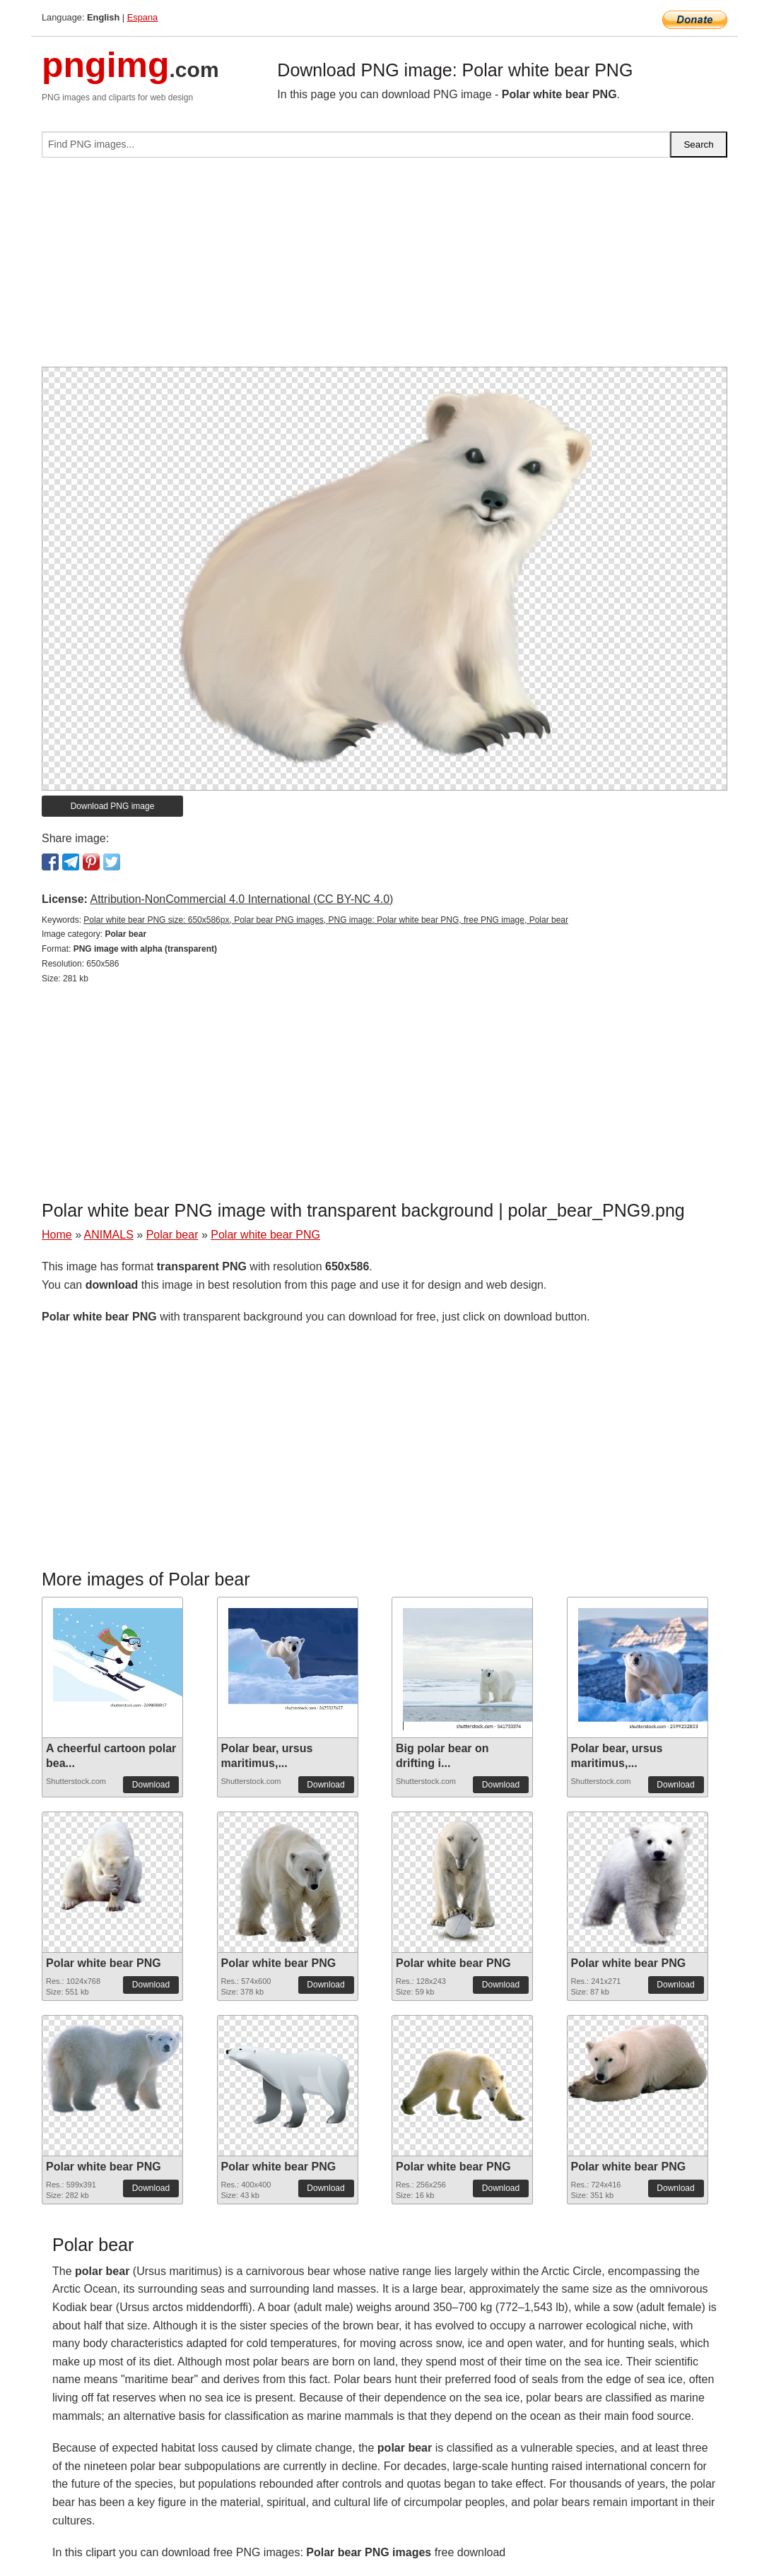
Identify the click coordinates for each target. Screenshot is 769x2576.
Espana (142, 17)
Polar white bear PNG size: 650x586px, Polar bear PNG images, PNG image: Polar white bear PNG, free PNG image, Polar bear (325, 920)
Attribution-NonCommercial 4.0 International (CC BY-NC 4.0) (241, 899)
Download (151, 1785)
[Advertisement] (384, 268)
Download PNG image (113, 806)
